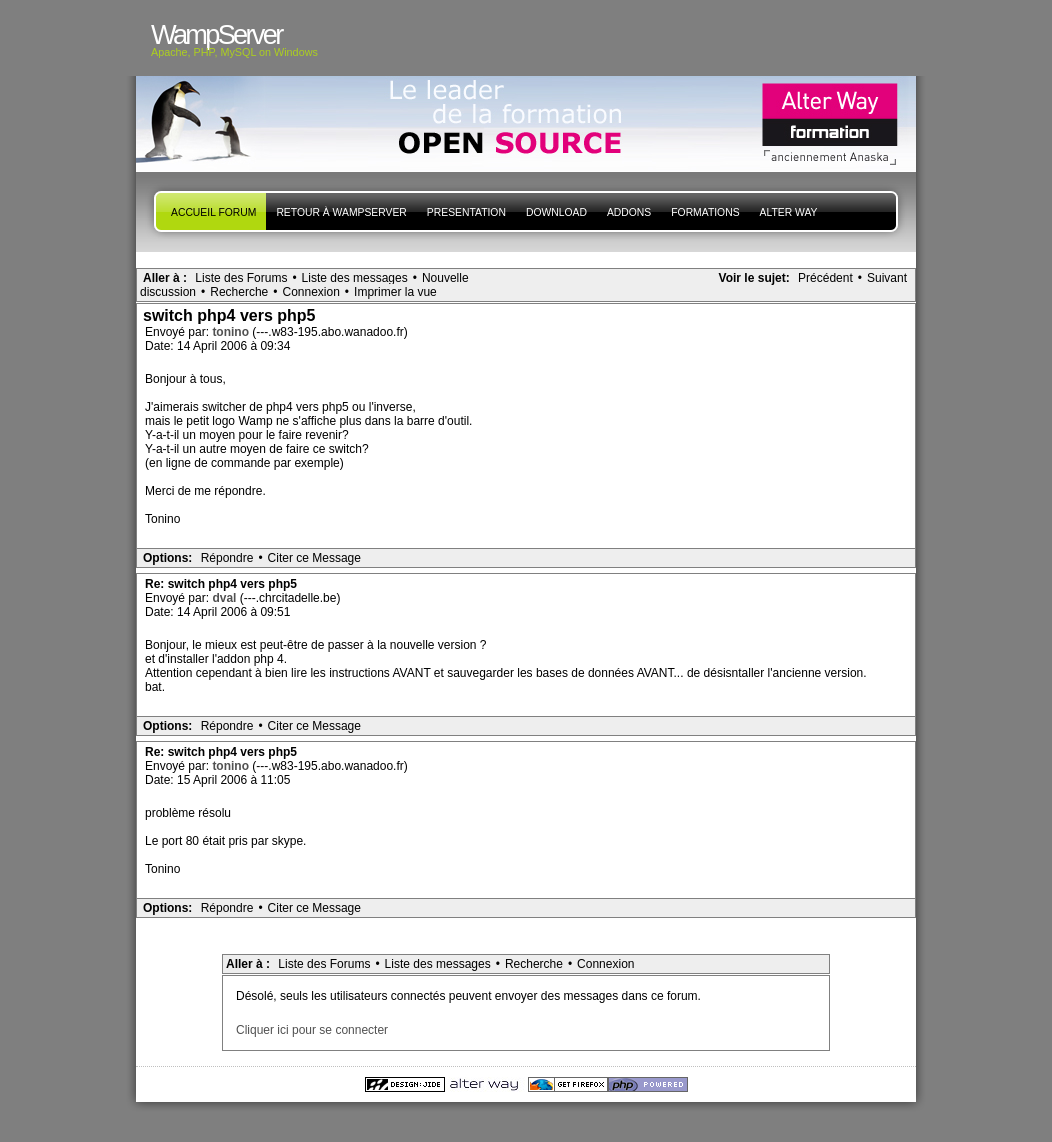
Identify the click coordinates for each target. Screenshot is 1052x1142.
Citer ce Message (314, 558)
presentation (466, 212)
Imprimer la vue (395, 292)
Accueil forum (213, 212)
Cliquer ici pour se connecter (312, 1030)
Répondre (227, 558)
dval (225, 598)
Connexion (310, 292)
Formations (705, 212)
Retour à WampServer (341, 212)
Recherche (239, 292)
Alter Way (789, 212)
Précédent (825, 278)
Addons (629, 212)
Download (556, 212)
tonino (232, 332)
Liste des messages (355, 278)
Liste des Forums (241, 278)
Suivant (887, 278)
